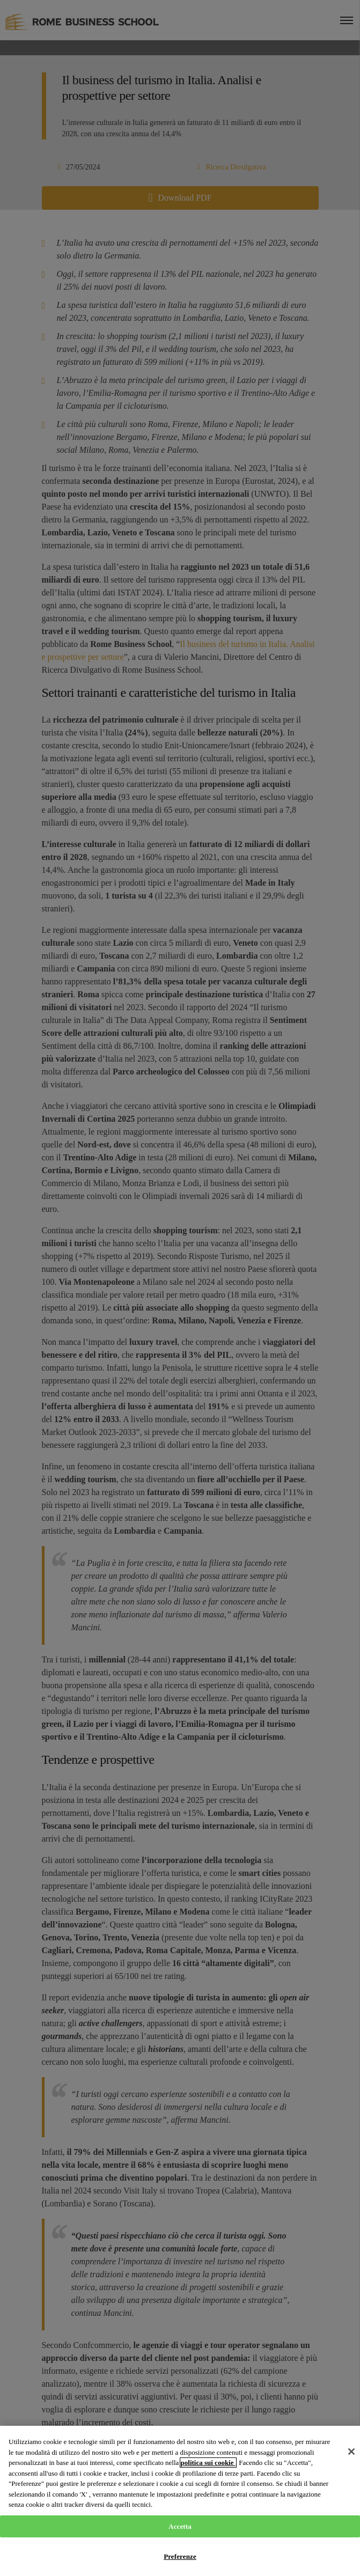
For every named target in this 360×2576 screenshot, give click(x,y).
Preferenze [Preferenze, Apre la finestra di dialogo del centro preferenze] (180, 2556)
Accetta (180, 2526)
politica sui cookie (208, 2463)
